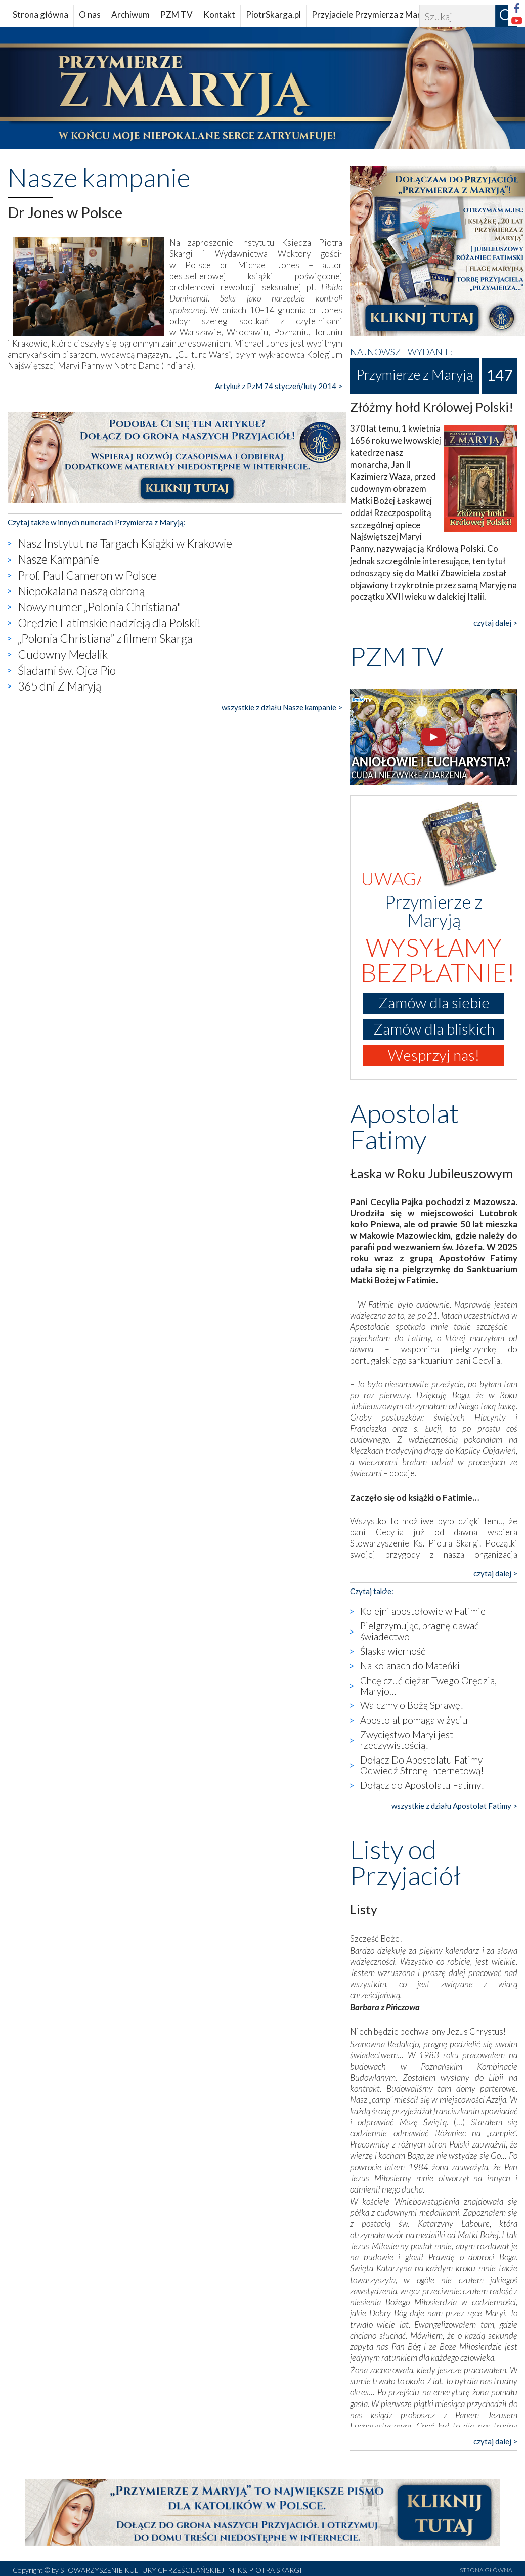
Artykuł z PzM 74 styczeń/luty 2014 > (278, 386)
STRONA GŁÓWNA (486, 2570)
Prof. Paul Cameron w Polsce (87, 575)
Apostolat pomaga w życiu (414, 1720)
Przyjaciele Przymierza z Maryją (372, 14)
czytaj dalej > (495, 622)
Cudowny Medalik (63, 654)
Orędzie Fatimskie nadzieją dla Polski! (109, 623)
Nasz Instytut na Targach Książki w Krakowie (125, 543)
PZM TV (176, 14)
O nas (90, 14)
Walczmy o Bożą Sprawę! (412, 1705)
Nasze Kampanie (58, 559)
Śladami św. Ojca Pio (67, 670)
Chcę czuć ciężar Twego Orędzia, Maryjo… (428, 1686)
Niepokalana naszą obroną (81, 591)
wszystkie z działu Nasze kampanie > (282, 707)
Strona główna (40, 14)
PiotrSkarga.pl (273, 14)
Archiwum (130, 14)
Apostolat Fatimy (404, 1126)
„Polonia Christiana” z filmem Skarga (105, 638)
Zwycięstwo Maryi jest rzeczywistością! (406, 1740)
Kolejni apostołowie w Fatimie (423, 1611)
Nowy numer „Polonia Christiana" (99, 606)
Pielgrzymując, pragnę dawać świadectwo (419, 1631)
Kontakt (219, 14)
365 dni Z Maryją (59, 686)
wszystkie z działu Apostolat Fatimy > (454, 1805)
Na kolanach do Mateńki (410, 1665)
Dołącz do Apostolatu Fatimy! (422, 1785)
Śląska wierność (392, 1651)
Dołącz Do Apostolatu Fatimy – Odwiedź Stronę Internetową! (425, 1765)
